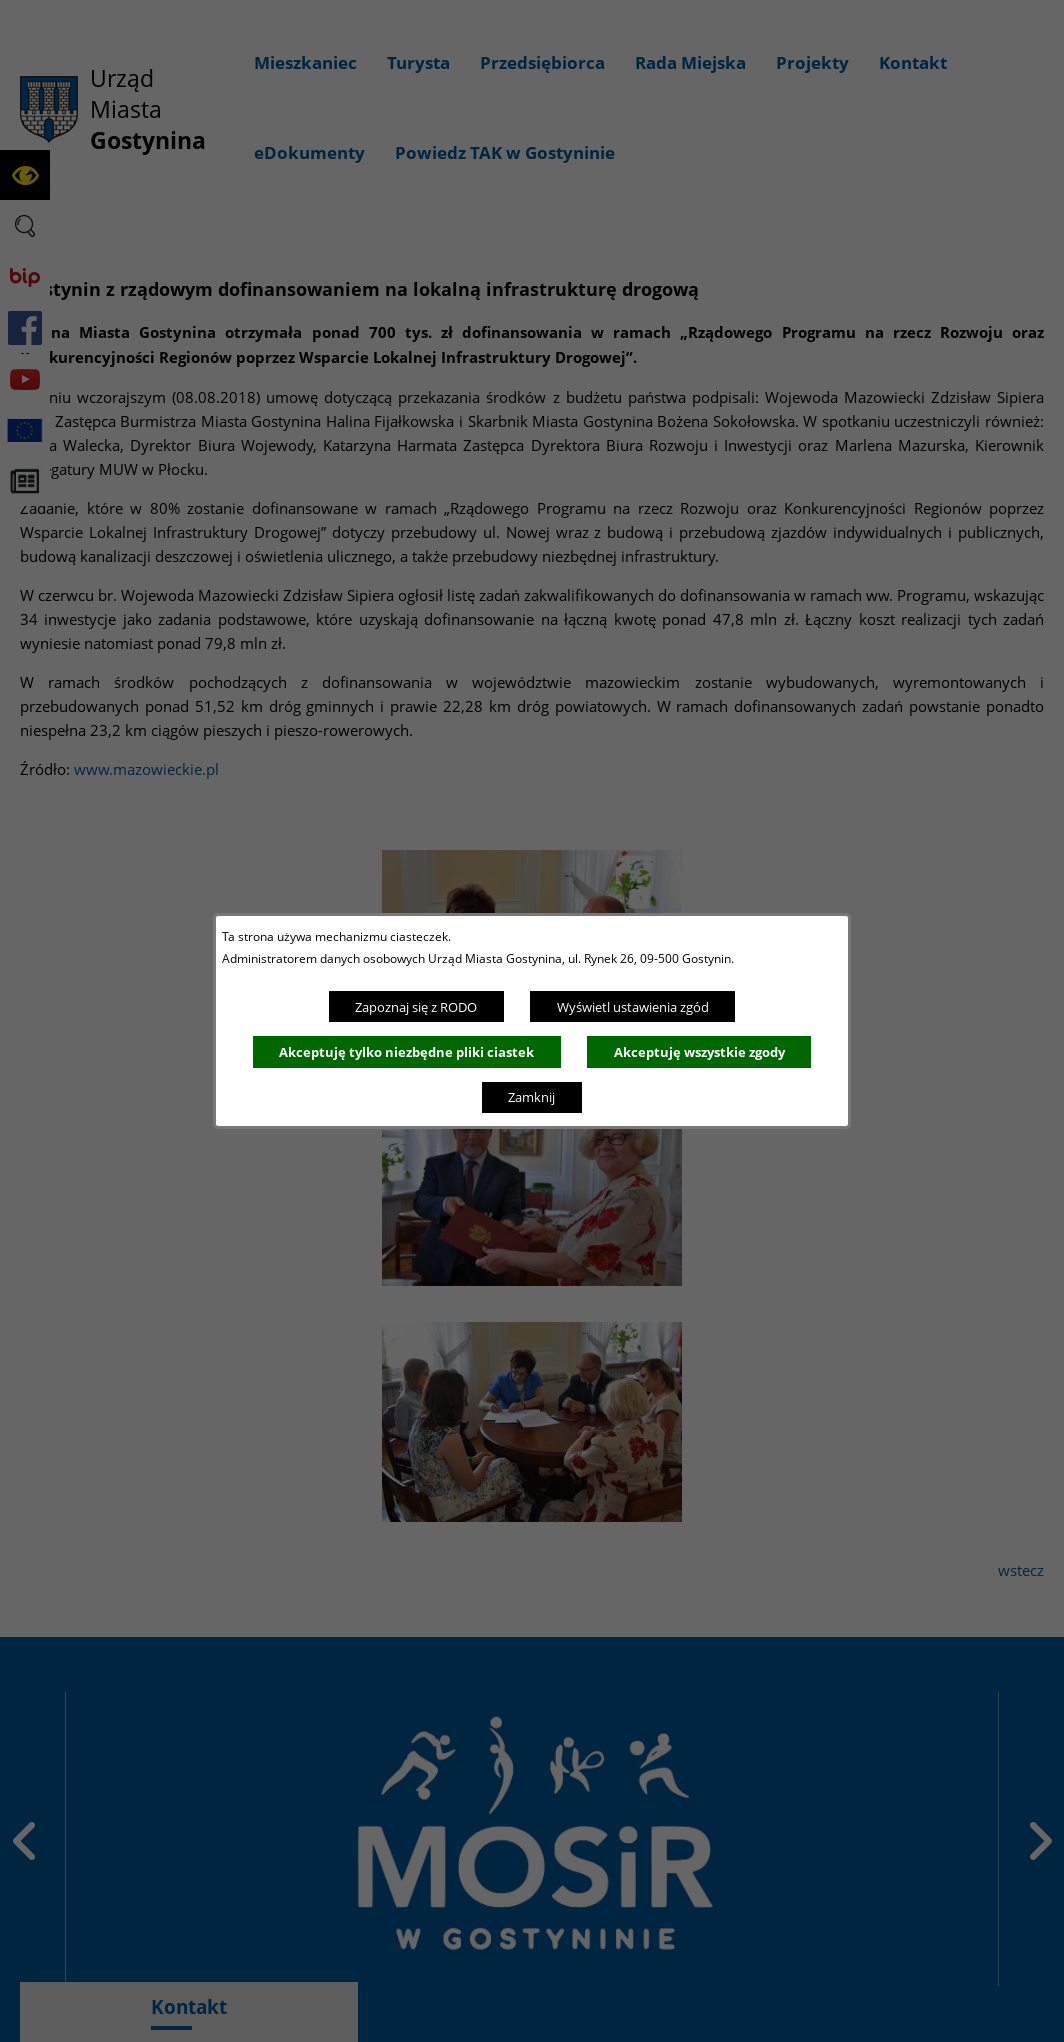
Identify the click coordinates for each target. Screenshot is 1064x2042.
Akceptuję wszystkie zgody (699, 1052)
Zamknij (531, 1097)
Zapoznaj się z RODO (416, 1007)
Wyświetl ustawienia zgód (633, 1007)
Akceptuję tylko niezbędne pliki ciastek (406, 1052)
